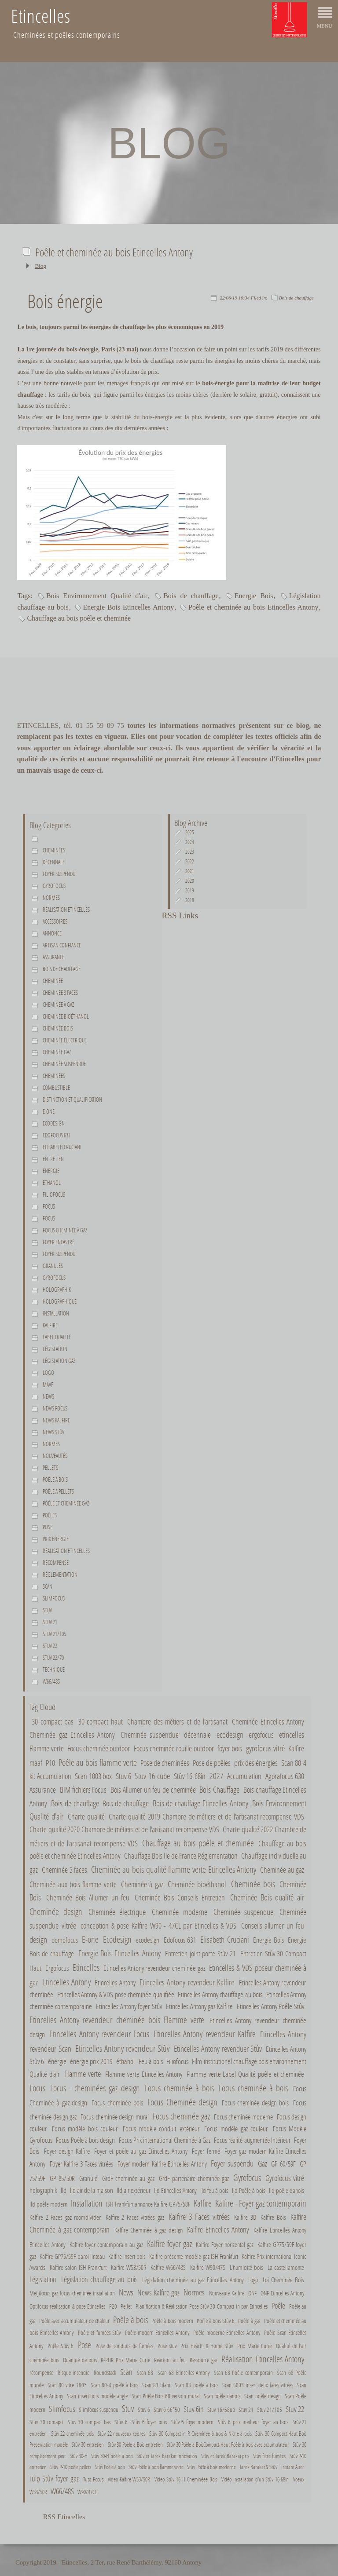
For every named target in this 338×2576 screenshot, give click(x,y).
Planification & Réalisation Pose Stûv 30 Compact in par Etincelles (202, 2306)
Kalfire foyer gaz (169, 2243)
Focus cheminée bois (118, 2103)
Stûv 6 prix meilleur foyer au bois (253, 2422)
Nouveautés (55, 1456)
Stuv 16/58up (221, 2410)
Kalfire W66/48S (168, 2267)
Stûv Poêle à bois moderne (211, 2466)
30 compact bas (52, 1721)
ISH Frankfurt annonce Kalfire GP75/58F (148, 2204)
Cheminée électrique (65, 1040)
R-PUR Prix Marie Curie (125, 2360)
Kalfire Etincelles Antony (218, 2229)
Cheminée (53, 981)
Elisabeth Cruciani (62, 1147)
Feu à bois (151, 2061)
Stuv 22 (50, 1646)
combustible (56, 1088)
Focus (49, 1206)
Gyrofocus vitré (284, 2178)
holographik (57, 1289)
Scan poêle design (262, 2396)
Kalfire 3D (245, 2217)
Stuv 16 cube (152, 1775)
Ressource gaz (203, 2360)
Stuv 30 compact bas (89, 2422)
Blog (40, 266)
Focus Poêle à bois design (85, 2140)
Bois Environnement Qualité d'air (96, 595)
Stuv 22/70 (53, 1658)
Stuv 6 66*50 (167, 2410)
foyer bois (229, 1748)
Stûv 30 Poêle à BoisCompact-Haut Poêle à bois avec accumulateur (228, 2444)
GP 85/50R (62, 2178)
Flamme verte (46, 1748)
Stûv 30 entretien (88, 2444)
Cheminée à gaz (58, 1004)
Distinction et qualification (72, 1099)
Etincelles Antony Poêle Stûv (270, 2006)
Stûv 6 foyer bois (149, 2422)
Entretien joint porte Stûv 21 (200, 1953)
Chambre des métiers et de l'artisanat (177, 1721)
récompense (41, 2372)
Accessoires (55, 921)
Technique (54, 1669)
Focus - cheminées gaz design (95, 2088)
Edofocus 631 (56, 1135)
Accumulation (244, 1776)
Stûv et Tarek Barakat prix (225, 2455)
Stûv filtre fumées (269, 2455)
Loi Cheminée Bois (284, 2279)
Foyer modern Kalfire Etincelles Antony (162, 2163)
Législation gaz (59, 1361)
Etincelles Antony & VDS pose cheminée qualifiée (115, 1994)
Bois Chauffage (219, 1789)
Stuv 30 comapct (46, 2422)
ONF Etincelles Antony (282, 2293)
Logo (48, 1373)
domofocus (64, 1940)
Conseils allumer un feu (273, 1926)
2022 (189, 861)
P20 (113, 2306)
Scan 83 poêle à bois (197, 2385)
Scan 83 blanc (156, 2385)
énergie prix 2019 (92, 2061)
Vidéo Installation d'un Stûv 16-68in (255, 2479)
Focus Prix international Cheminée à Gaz (164, 2140)
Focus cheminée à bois (179, 2088)
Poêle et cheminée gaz (66, 1503)
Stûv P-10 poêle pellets (70, 2466)
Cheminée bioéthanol (66, 1016)
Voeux (298, 2479)
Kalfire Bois (274, 2217)
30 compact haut (100, 1721)
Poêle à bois (55, 1479)
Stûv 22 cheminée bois (72, 2433)
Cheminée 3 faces (60, 993)
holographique (60, 1301)
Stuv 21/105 (54, 1634)
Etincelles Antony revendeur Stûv (123, 2048)
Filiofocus (54, 1194)
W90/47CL (87, 2492)
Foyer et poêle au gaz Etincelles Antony (140, 2151)
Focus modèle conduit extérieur (161, 2128)
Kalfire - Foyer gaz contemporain (260, 2203)
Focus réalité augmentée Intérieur (252, 2140)
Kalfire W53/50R (129, 2267)
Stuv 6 (123, 1776)
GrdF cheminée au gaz (128, 2178)
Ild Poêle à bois (248, 2190)
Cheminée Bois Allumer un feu (89, 1898)
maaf (48, 1384)
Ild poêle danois (286, 2190)
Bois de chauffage (296, 297)
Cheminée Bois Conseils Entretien (180, 1898)
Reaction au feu (170, 2360)
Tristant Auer (292, 2466)
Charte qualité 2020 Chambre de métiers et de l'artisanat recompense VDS (124, 1829)
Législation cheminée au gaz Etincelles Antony (193, 2279)
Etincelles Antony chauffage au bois (220, 1994)
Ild (63, 2190)
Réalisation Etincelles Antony (262, 2358)
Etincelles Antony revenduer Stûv (218, 2048)
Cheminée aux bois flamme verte (72, 1884)
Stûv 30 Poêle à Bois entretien (135, 2444)
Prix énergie (56, 1539)
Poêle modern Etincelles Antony (157, 2332)
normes (51, 898)
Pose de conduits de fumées (125, 2346)
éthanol (52, 1183)
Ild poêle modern (48, 2204)
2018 (189, 900)
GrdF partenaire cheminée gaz (194, 2178)
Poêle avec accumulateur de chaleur (74, 2321)
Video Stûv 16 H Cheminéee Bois (185, 2479)
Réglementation (60, 1574)
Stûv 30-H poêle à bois (111, 2455)
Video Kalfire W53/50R (129, 2479)
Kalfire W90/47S (208, 2267)
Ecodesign (54, 1123)
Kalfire (50, 1325)
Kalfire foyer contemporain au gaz (106, 2244)
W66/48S (51, 1681)
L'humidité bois (247, 2267)
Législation (55, 1349)
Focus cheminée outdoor (98, 1748)
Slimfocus (54, 1598)
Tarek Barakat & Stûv (258, 2466)
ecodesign (230, 1734)
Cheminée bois (58, 1028)
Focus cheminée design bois (255, 2102)
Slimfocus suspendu (98, 2410)
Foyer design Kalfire (67, 2151)
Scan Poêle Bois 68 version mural (166, 2396)
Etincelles (86, 1967)
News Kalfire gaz (158, 2292)
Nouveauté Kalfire (226, 2293)
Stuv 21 (50, 1622)
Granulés (53, 1266)
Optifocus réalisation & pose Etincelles (67, 2306)
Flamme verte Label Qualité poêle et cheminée (245, 2074)
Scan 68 (145, 2373)
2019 (189, 890)
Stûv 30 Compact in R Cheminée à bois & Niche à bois (201, 2433)
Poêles (50, 1515)
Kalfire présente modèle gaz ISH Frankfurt (193, 2256)
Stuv (47, 1610)
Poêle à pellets (58, 1491)
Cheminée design (55, 1911)
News (48, 1396)
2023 (189, 851)
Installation (56, 1313)
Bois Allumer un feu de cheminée (153, 1790)
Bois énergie (65, 301)
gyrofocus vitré (265, 1748)
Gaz (262, 2163)
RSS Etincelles (64, 2517)
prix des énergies (256, 1763)
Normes (51, 1444)
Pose (47, 1527)
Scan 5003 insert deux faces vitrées (257, 2385)
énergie (51, 1171)
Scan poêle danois (222, 2396)
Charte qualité (86, 1817)
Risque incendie (73, 2373)
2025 (189, 832)
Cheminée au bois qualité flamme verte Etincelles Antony (174, 1869)
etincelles (291, 1734)
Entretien (53, 1159)
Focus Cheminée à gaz (65, 1230)
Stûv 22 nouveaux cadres (121, 2433)
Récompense (56, 1563)
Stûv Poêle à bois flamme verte (156, 2466)
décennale (54, 862)
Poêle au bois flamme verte (97, 1762)
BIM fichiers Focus (83, 1790)
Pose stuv (167, 2346)
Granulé (88, 2178)
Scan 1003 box (93, 1776)
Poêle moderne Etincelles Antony (226, 2332)
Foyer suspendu (59, 874)
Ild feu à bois (214, 2190)
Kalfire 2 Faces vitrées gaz (135, 2217)
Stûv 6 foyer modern (192, 2422)
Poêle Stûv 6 (62, 2346)
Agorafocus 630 (284, 1776)
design (38, 1939)
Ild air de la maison (91, 2190)
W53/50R (38, 2492)
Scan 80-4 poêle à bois (114, 2385)
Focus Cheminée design (182, 2102)
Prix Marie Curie (254, 2346)
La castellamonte (286, 2267)
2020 (189, 880)
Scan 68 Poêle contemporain (243, 2373)
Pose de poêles (212, 1763)
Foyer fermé (206, 2151)
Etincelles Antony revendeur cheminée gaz (154, 1968)
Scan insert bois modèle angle (97, 2396)
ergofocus (261, 1734)
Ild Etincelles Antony (175, 2190)
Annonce (52, 933)
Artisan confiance (62, 945)
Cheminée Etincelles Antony (268, 1721)
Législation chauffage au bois (99, 2279)
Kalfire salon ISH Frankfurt (78, 2267)
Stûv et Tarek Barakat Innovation (166, 2455)
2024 (189, 842)
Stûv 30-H (79, 2455)
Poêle (278, 2305)
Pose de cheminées (164, 1763)
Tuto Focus (93, 2479)
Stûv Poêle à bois (110, 2466)
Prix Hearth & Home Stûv (206, 2346)
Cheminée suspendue (64, 1064)
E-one (49, 1111)
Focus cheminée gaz (181, 2116)
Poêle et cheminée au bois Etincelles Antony (253, 607)
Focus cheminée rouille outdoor (174, 1748)
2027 (216, 1775)
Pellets (50, 1468)
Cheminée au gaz (282, 1870)
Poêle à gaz (249, 2321)
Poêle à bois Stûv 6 (216, 2321)
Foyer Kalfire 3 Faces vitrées (82, 2163)
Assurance (53, 957)
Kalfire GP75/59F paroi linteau (72, 2256)
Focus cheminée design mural (115, 2116)
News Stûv (53, 1432)
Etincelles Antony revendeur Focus (99, 2033)
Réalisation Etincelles (66, 909)
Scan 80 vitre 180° (67, 2385)
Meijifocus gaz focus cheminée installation (72, 2293)
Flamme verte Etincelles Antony (143, 2074)
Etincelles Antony (66, 1982)
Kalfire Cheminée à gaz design (148, 2229)
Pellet (126, 2306)
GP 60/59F (283, 2163)
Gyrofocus (54, 886)
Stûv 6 (121, 2422)
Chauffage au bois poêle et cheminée (79, 618)
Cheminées (54, 850)
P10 (50, 1763)
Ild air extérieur (134, 2190)
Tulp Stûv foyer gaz (54, 2478)
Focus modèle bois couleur (85, 2128)
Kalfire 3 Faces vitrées (199, 2216)
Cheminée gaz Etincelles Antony (72, 1734)
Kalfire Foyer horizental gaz (225, 2244)
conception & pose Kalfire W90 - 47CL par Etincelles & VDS (158, 1926)
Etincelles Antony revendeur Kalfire (188, 1982)
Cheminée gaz (57, 1052)
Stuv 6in (194, 2409)
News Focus (55, 1408)
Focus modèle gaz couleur (236, 2128)
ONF (252, 2293)
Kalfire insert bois (127, 2256)
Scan (47, 1586)
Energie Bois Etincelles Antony (128, 607)
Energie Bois (254, 595)
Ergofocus (57, 1968)
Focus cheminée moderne (243, 2116)
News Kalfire (56, 1420)
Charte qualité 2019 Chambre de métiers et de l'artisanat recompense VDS (206, 1817)
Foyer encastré (58, 1242)
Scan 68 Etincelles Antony (183, 2373)
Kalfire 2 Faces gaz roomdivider (65, 2217)
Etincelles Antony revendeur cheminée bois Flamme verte (116, 2019)
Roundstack (105, 2373)
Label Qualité (57, 1337)
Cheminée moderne (179, 1911)
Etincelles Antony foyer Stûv (129, 2006)
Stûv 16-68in (190, 1776)
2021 (189, 871)
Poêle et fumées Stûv (99, 2332)
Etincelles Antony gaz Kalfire (199, 2006)
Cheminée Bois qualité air (267, 1897)
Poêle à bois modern (172, 2321)
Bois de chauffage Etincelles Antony (201, 1803)
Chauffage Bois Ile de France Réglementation (181, 1856)
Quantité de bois (80, 2360)
